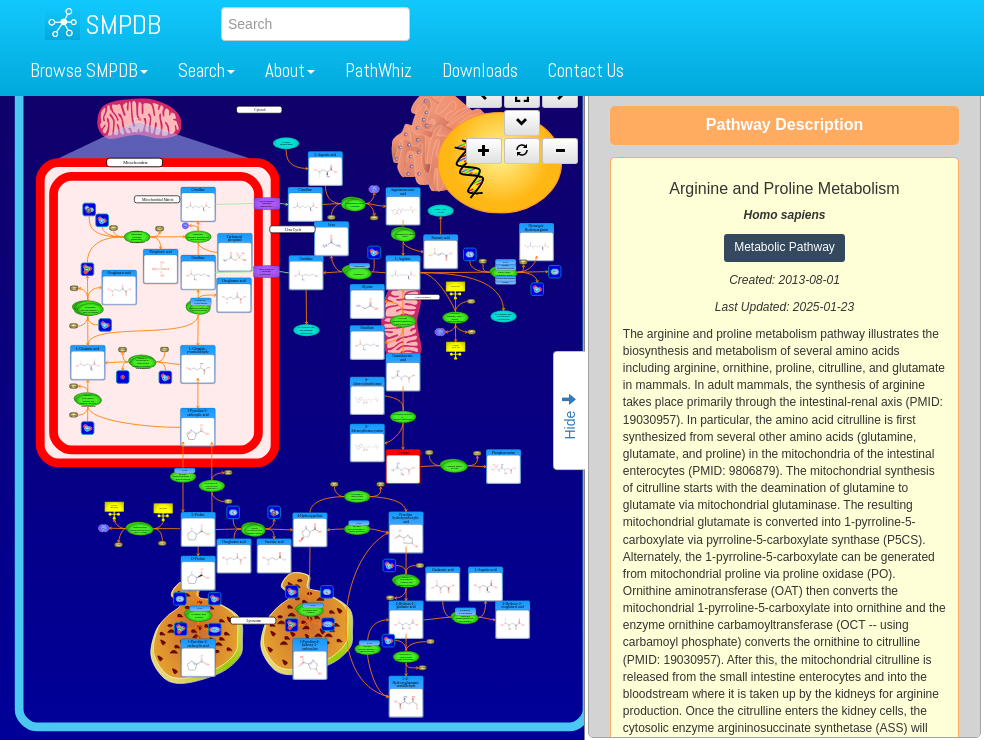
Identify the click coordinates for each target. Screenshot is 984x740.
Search (206, 70)
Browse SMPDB (89, 70)
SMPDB (123, 24)
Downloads (480, 70)
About (290, 70)
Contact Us (586, 70)
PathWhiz (378, 70)
